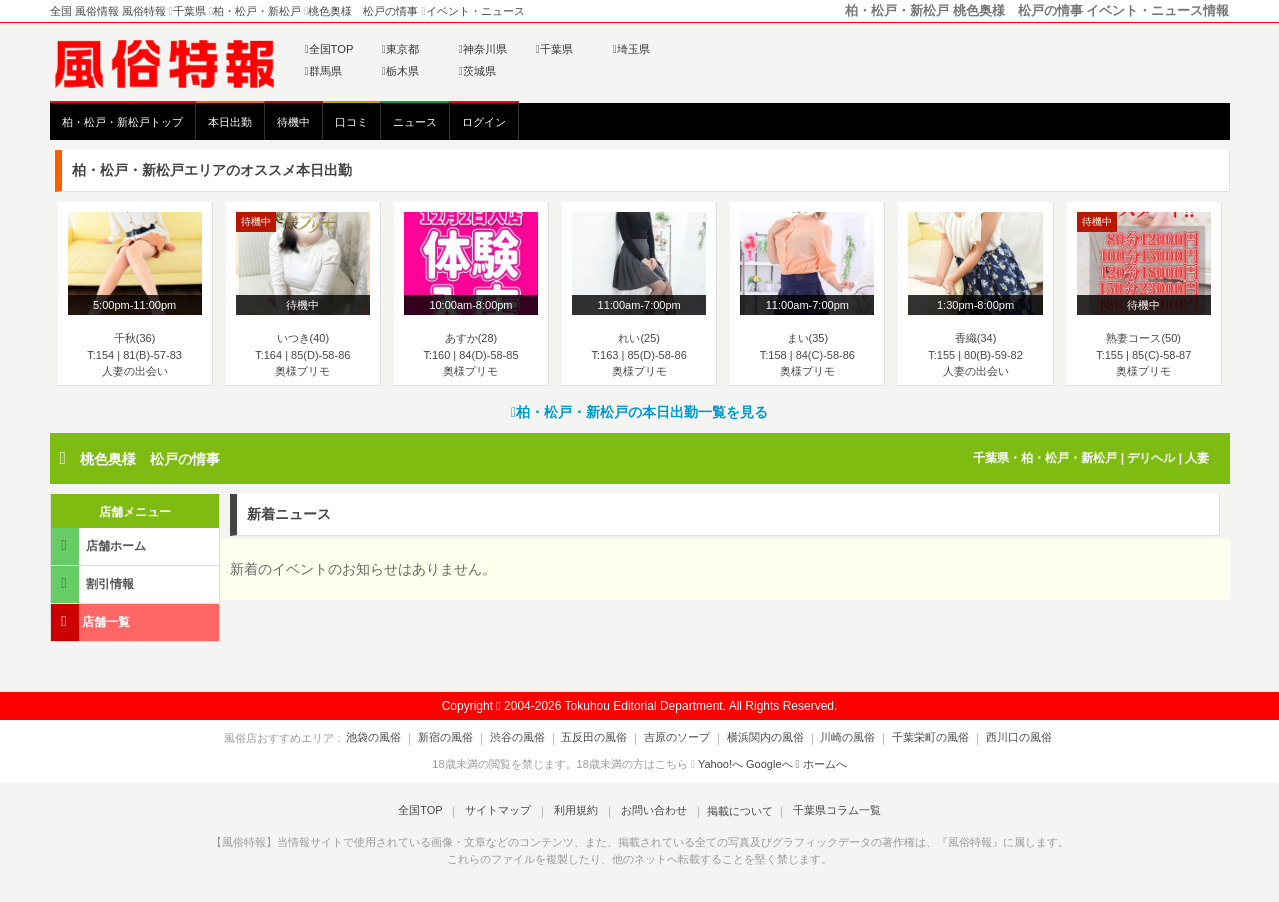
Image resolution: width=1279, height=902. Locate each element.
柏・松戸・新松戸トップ (122, 122)
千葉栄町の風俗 (913, 738)
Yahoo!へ (720, 764)
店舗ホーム (100, 545)
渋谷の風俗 (528, 738)
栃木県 (400, 71)
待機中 (293, 122)
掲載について (731, 811)
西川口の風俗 (996, 738)
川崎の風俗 (836, 738)
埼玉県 (631, 49)
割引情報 (94, 583)
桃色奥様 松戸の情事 (150, 459)
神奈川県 (483, 49)
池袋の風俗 (396, 738)
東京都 (400, 49)
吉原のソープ (677, 738)
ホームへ (821, 764)
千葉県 (554, 49)
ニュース (415, 122)
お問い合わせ (648, 811)
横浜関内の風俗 (759, 738)
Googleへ (769, 764)
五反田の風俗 (600, 738)
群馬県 (323, 71)
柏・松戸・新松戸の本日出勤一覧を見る (639, 412)
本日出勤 (230, 122)
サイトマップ (504, 811)
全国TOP (329, 49)
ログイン (484, 122)
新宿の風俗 (462, 738)
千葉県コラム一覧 (825, 811)
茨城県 (477, 71)
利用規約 (576, 811)
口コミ (351, 122)
